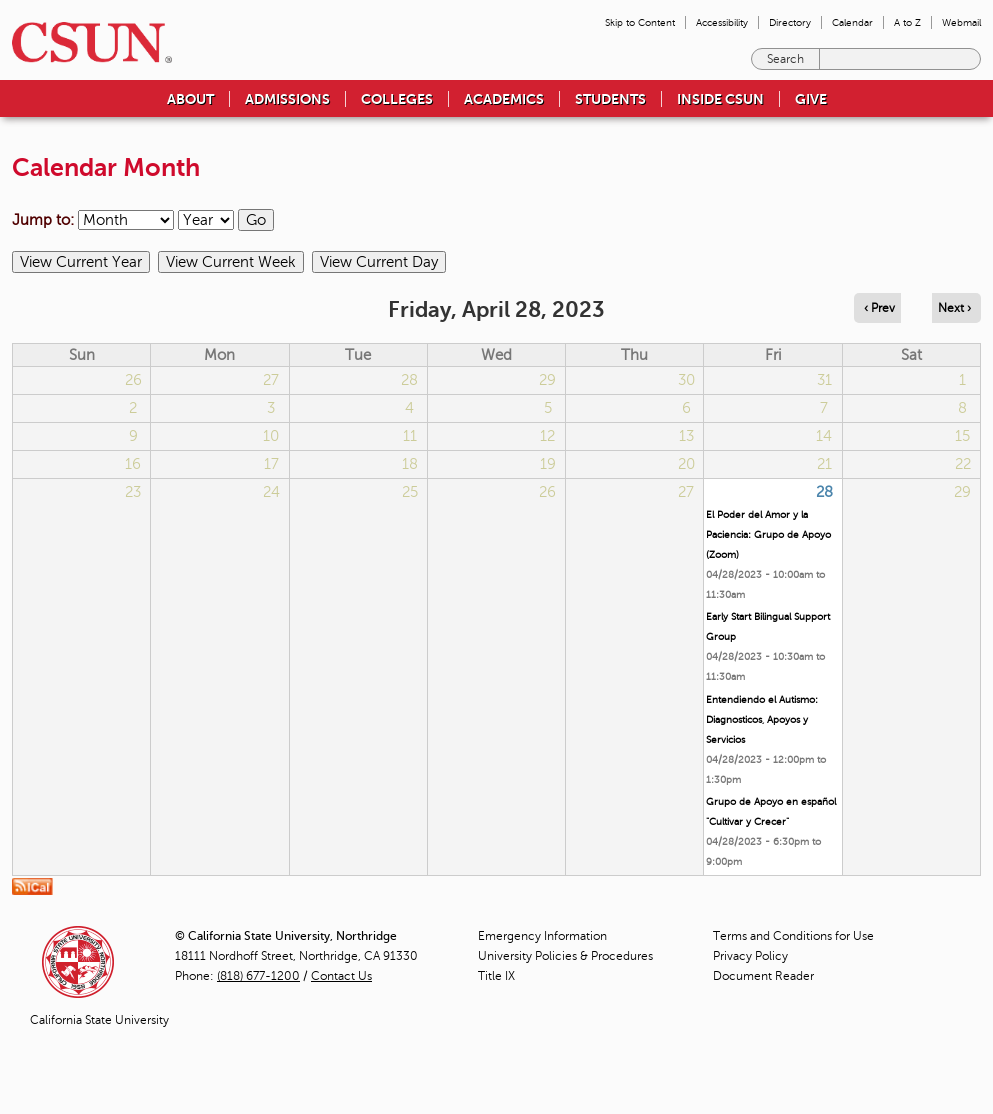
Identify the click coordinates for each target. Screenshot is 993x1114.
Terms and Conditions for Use (793, 936)
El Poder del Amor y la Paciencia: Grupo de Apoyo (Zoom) (768, 534)
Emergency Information (542, 936)
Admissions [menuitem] (287, 99)
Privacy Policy (750, 956)
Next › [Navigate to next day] (954, 308)
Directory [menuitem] (790, 22)
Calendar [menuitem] (852, 22)
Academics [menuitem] (504, 99)
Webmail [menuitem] (961, 22)
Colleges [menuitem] (397, 99)
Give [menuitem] (811, 99)
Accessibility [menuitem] (722, 22)
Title (496, 976)
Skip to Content (640, 22)
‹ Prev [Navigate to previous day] (879, 308)
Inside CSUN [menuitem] (720, 99)
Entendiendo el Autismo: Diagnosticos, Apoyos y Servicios (762, 719)
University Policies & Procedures (565, 956)
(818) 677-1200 (258, 976)
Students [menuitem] (610, 99)
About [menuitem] (190, 99)
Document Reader (763, 976)
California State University (99, 1020)
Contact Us (341, 976)
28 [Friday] (824, 492)
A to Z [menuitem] (907, 22)
